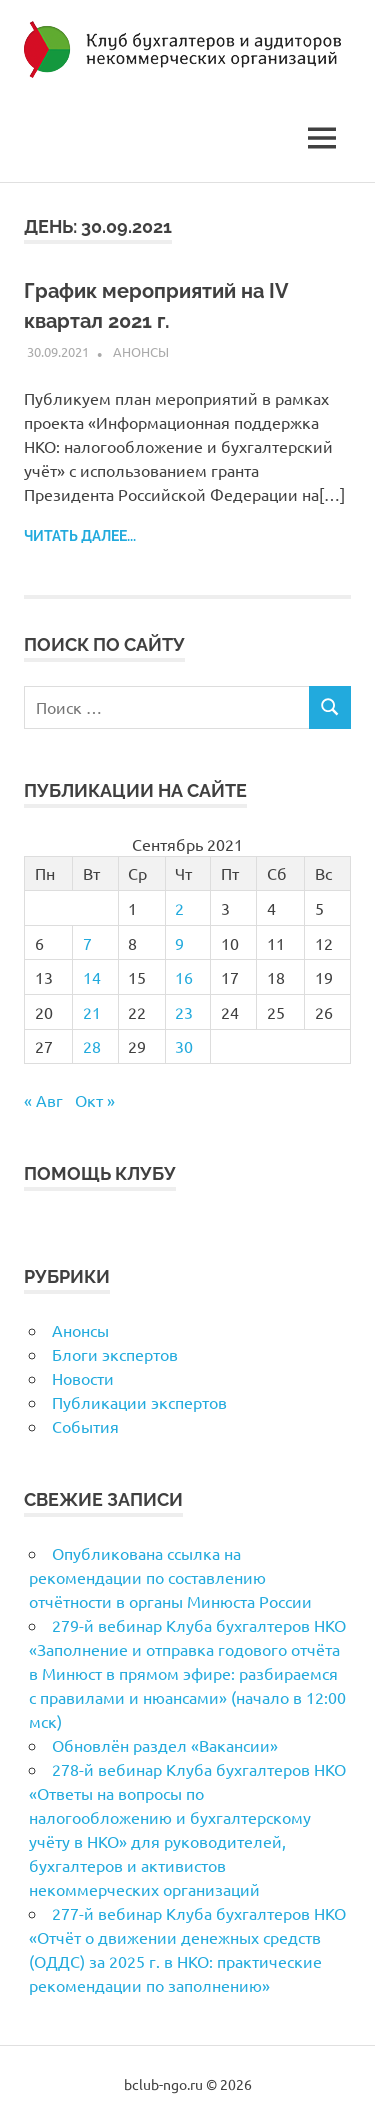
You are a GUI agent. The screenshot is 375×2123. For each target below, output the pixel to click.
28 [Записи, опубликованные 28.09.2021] (92, 1046)
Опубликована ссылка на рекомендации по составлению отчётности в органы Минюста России (170, 1577)
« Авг (43, 1100)
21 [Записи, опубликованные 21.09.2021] (92, 1012)
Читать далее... (80, 536)
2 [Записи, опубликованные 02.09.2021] (179, 908)
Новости (83, 1378)
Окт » (95, 1100)
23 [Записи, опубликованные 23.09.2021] (184, 1012)
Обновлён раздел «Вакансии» (165, 1745)
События (85, 1426)
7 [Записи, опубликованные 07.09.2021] (87, 943)
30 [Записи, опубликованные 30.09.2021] (184, 1046)
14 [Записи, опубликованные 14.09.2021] (92, 977)
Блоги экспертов (115, 1354)
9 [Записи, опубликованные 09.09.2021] (179, 943)
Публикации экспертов (139, 1402)
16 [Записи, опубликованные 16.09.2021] (184, 977)
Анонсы (141, 351)
